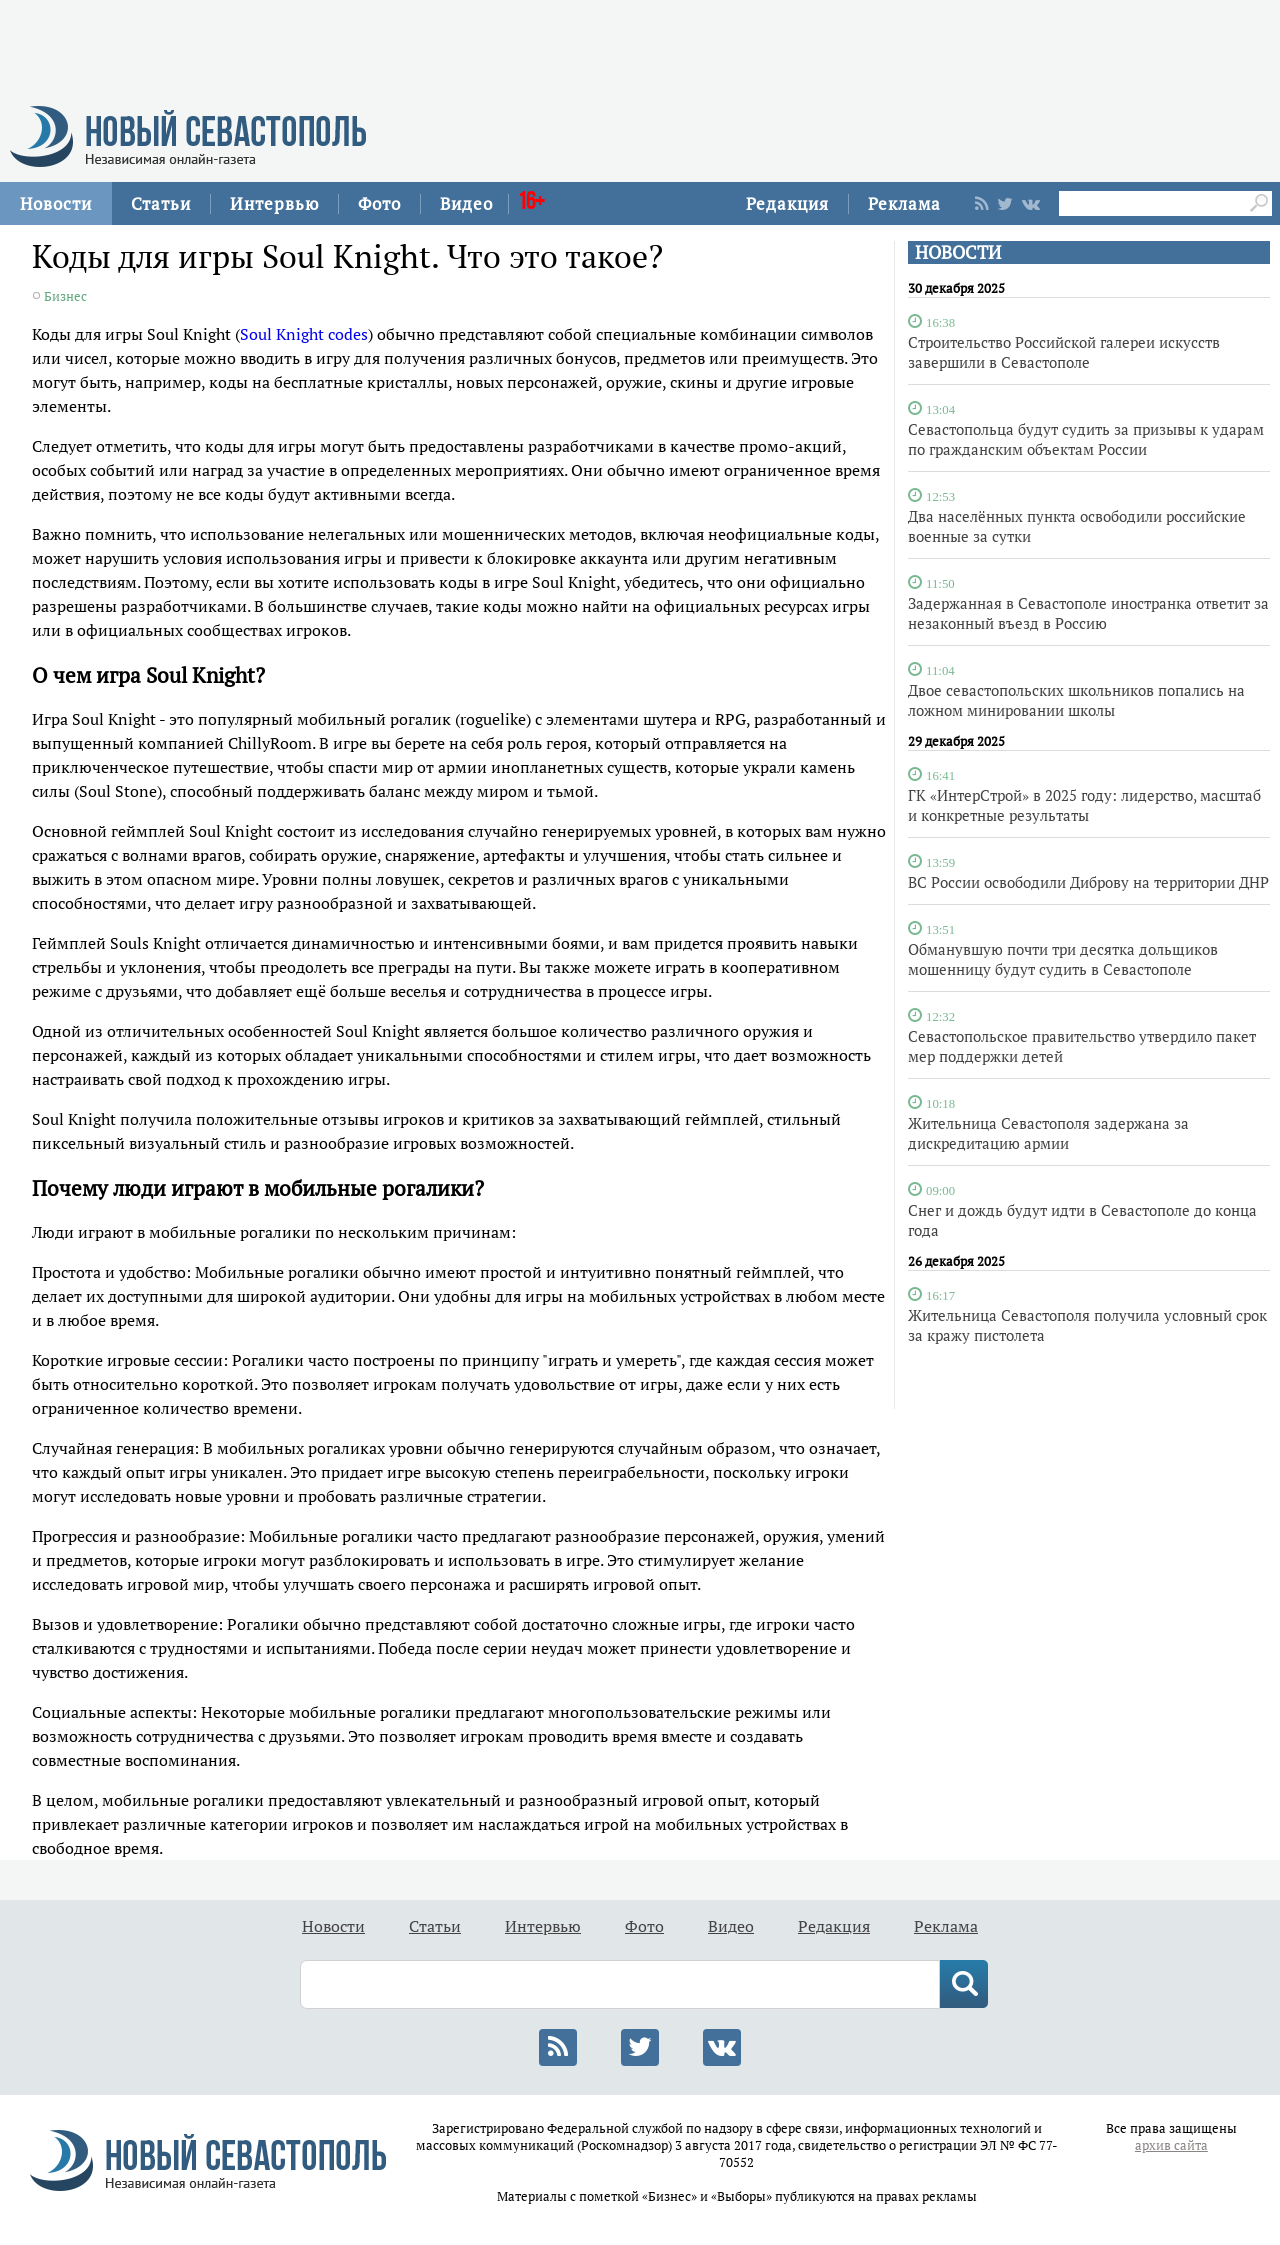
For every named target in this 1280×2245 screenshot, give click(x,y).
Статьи (161, 203)
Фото (379, 203)
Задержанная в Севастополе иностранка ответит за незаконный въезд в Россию (1088, 613)
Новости (56, 203)
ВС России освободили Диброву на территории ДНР (1088, 882)
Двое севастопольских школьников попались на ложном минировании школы (1076, 700)
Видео (466, 203)
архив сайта (1171, 2145)
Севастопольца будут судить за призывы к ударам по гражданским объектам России (1086, 439)
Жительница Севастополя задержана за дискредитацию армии (1048, 1133)
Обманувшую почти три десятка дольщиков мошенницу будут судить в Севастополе (1063, 959)
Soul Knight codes (304, 334)
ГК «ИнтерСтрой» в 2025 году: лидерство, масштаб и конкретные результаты (1084, 805)
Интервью (274, 203)
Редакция (787, 203)
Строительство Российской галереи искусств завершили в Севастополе (1064, 352)
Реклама (904, 203)
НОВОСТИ (958, 252)
